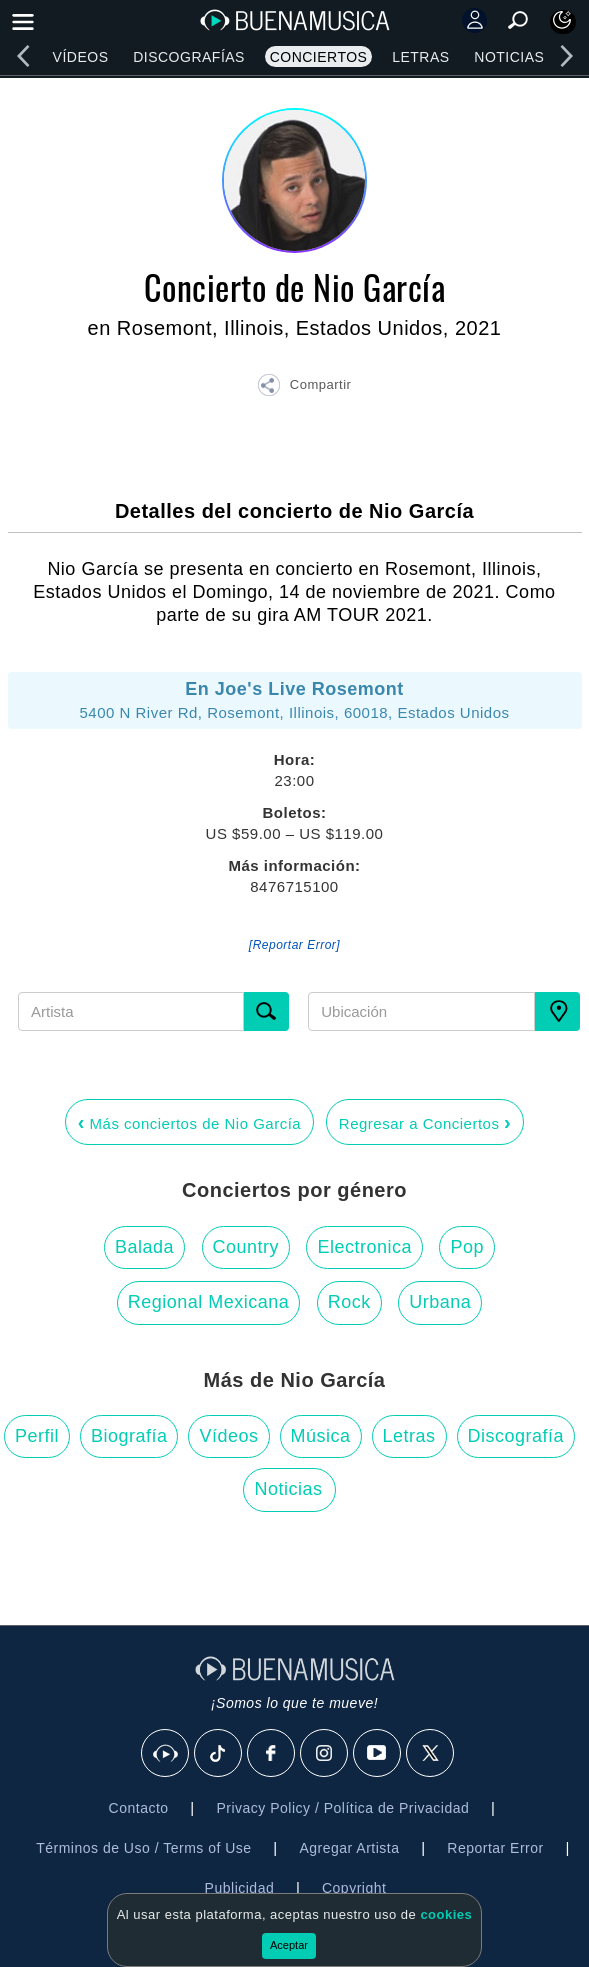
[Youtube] (378, 1754)
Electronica (364, 1247)
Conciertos (319, 57)
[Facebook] (272, 1754)
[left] (23, 56)
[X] (431, 1754)
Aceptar (289, 1945)
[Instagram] (325, 1754)
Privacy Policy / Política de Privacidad (342, 1808)
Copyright (354, 1888)
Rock (349, 1302)
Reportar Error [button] (495, 1848)
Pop (467, 1247)
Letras (420, 57)
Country (246, 1247)
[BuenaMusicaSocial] (166, 1754)
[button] (304, 388)
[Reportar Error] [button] (294, 945)
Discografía (516, 1436)
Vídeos (81, 57)
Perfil (37, 1436)
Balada (144, 1247)
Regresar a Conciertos (425, 1122)
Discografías (189, 57)
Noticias (509, 57)
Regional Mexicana (209, 1302)
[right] (566, 56)
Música (321, 1436)
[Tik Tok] (219, 1754)
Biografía (129, 1436)
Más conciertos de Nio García (189, 1122)
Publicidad (240, 1888)
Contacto (139, 1808)
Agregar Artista (349, 1848)
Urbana (440, 1302)
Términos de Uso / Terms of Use (143, 1848)
